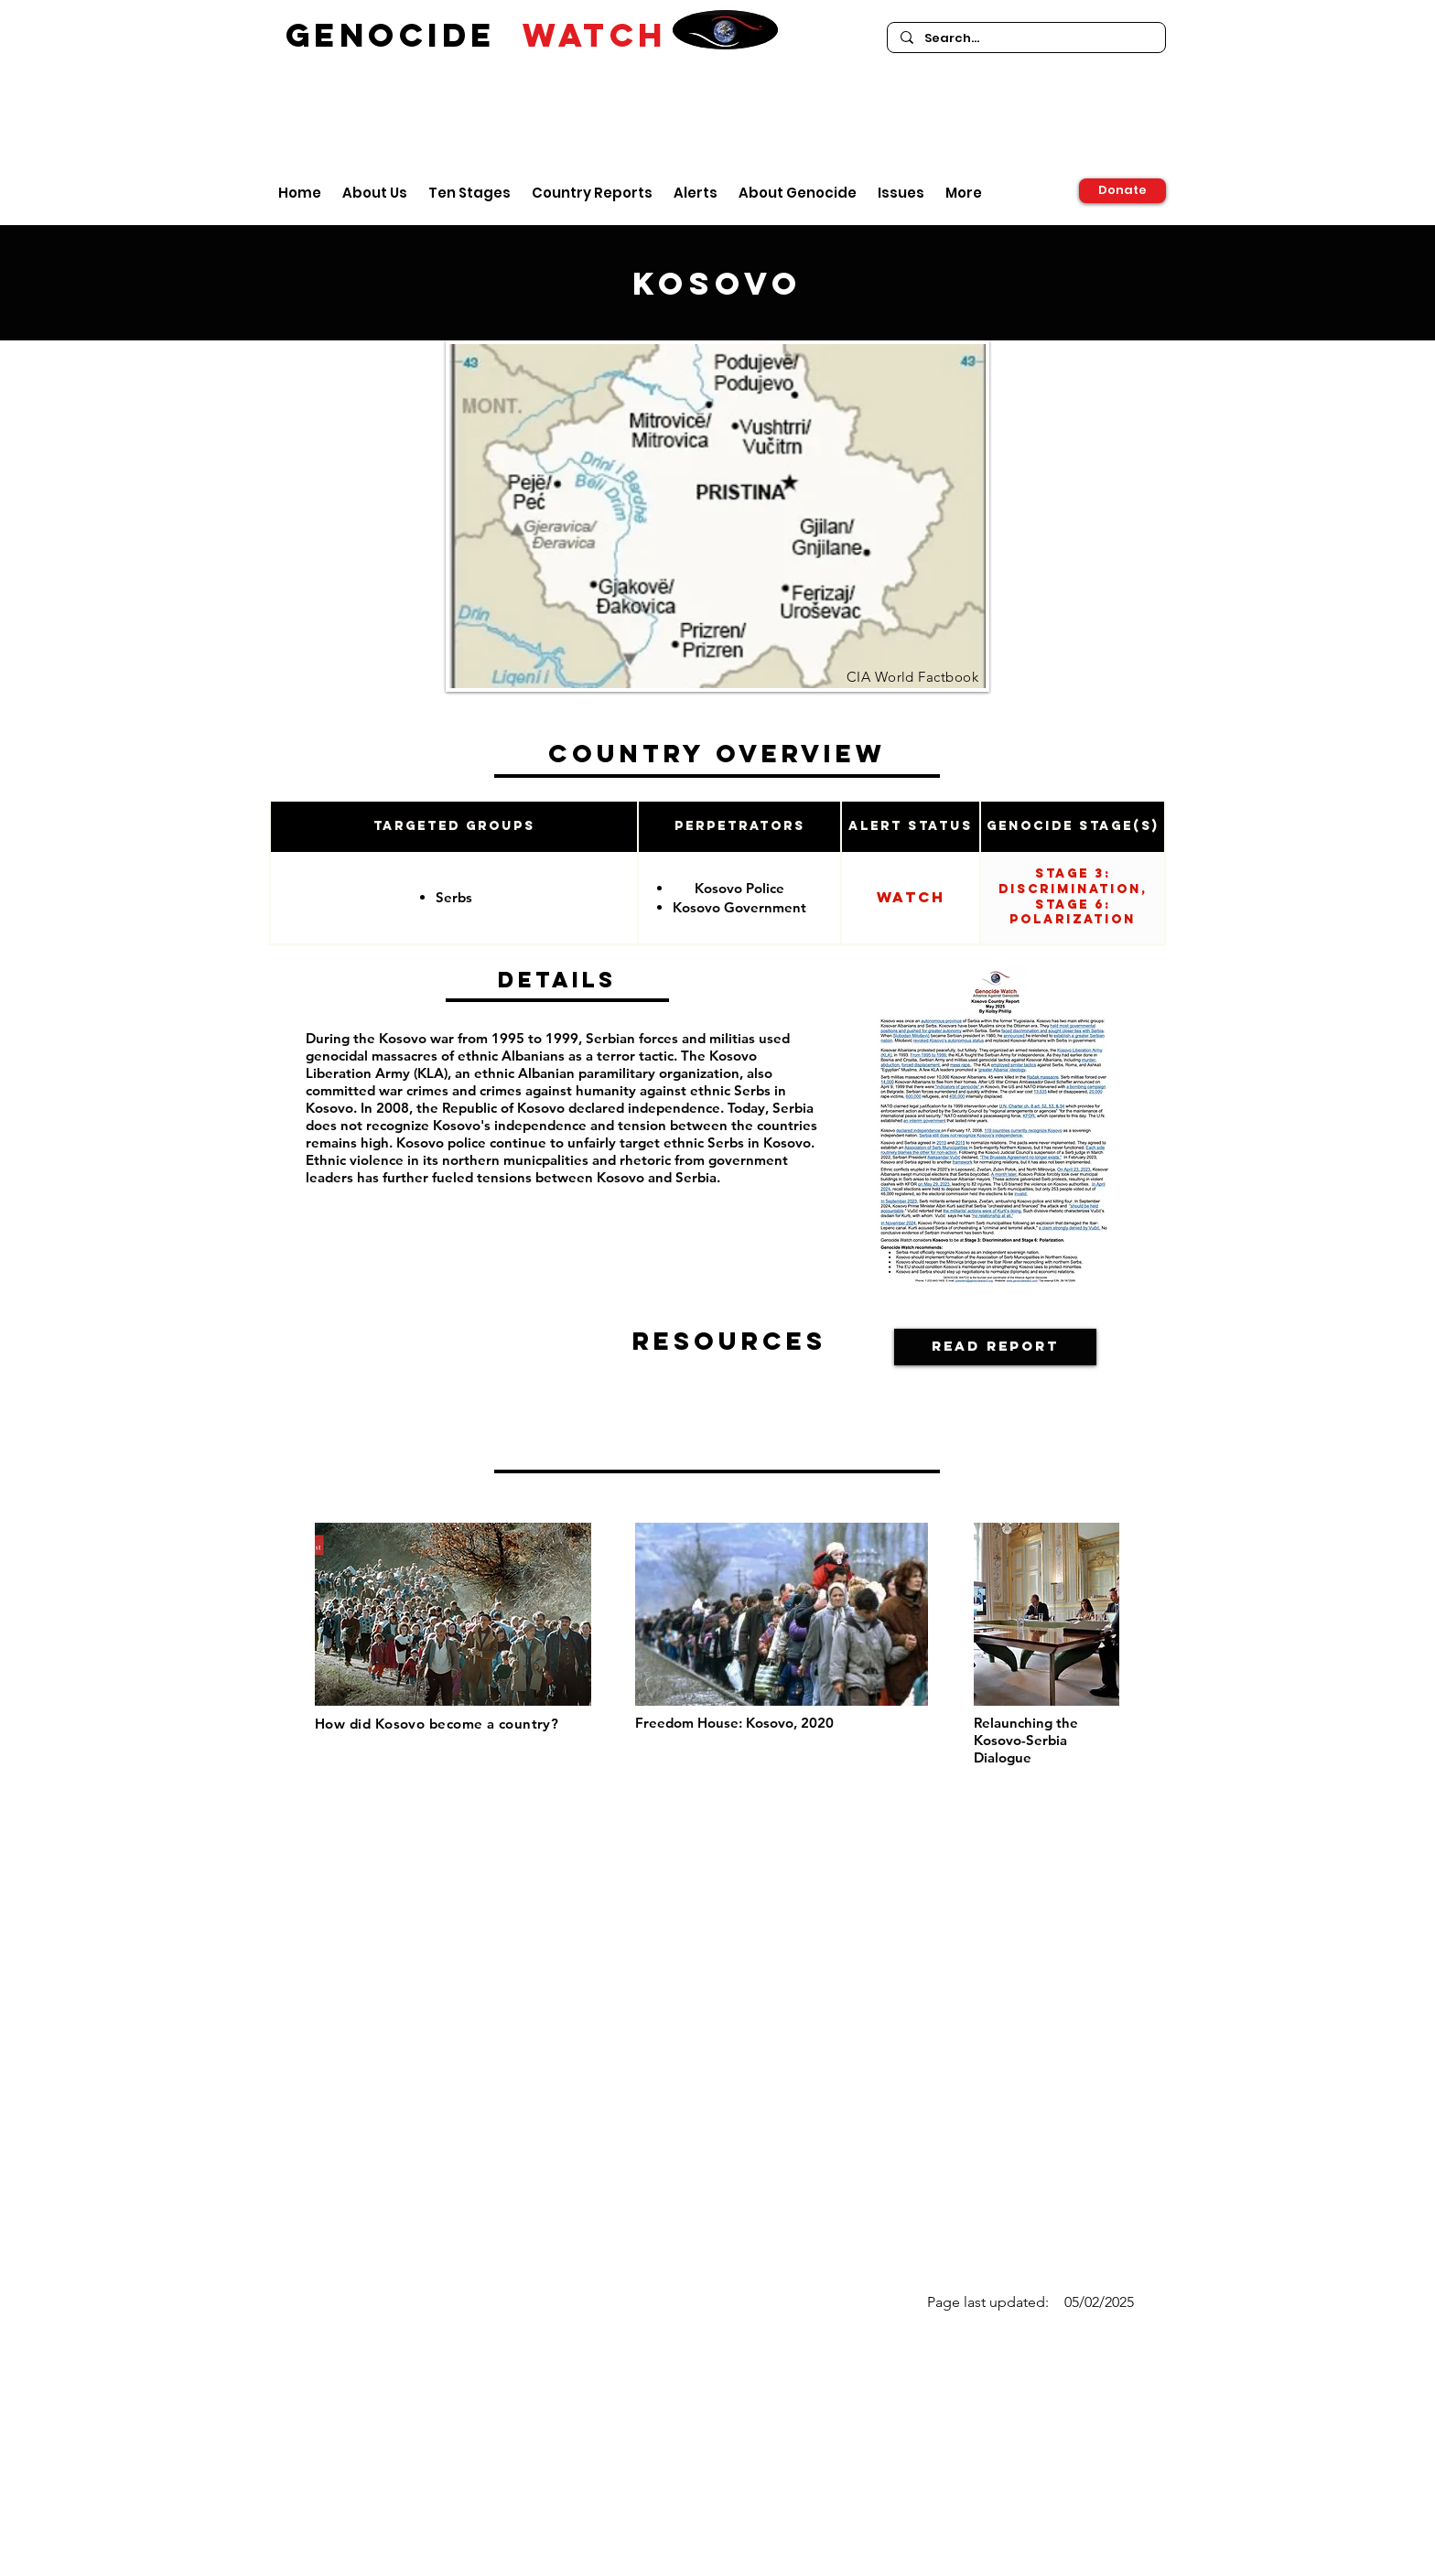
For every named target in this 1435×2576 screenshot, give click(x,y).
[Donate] (1122, 190)
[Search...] (1025, 38)
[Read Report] (995, 1347)
